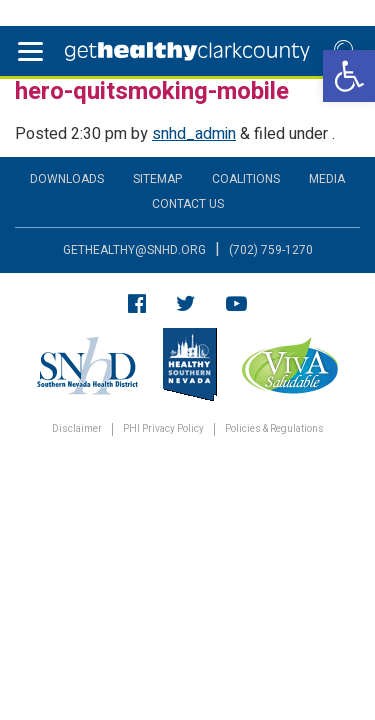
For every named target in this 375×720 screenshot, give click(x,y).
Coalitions (246, 179)
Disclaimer (77, 429)
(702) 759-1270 (271, 250)
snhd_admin (194, 134)
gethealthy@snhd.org (134, 250)
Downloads (67, 179)
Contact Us (188, 204)
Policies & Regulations (274, 429)
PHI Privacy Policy (163, 429)
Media (327, 179)
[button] (349, 76)
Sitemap (157, 179)
